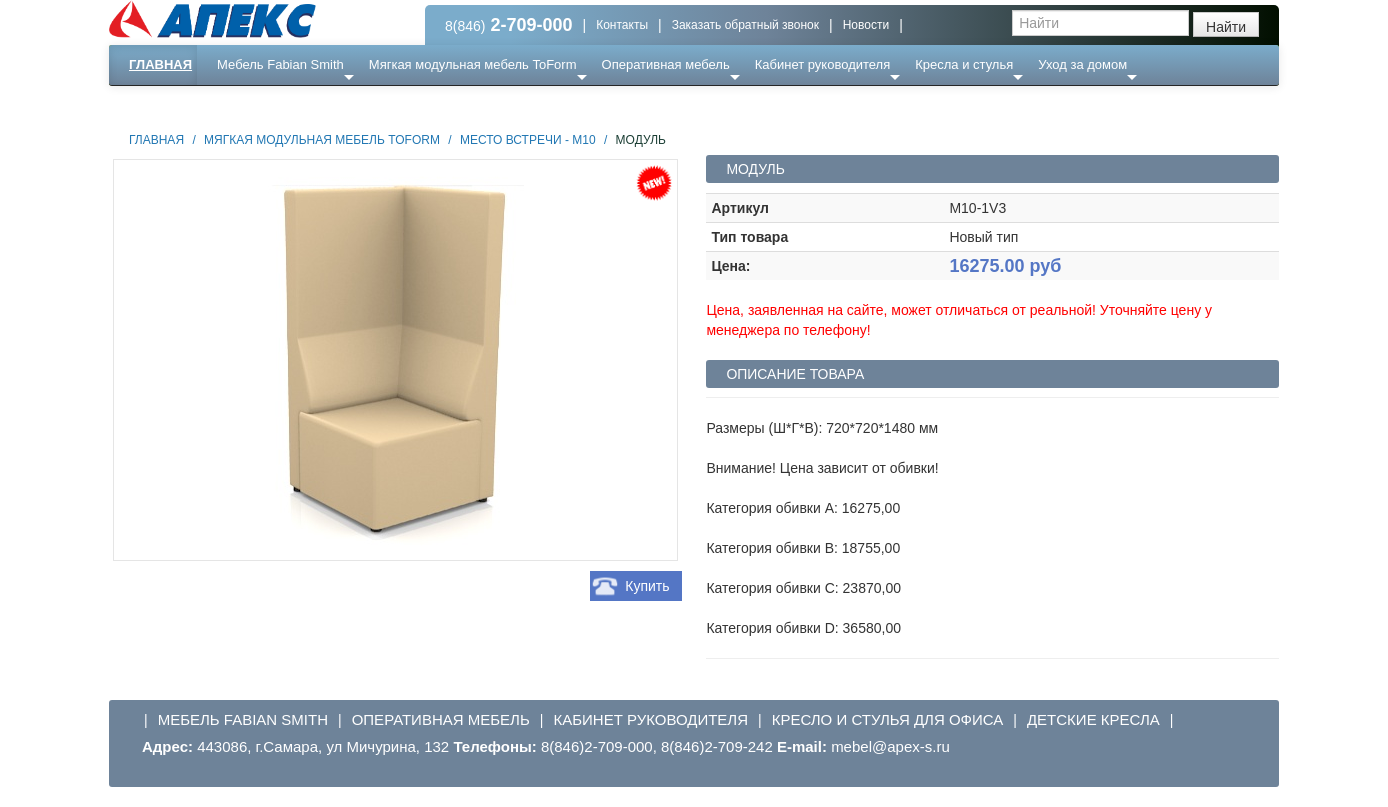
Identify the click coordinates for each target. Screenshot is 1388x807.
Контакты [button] (622, 25)
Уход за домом (1082, 64)
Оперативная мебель (666, 64)
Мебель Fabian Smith (280, 64)
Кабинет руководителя (822, 64)
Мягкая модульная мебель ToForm (473, 64)
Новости (866, 25)
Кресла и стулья (964, 64)
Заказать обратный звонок (745, 25)
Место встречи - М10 (528, 140)
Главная (160, 64)
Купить (647, 586)
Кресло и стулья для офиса (888, 719)
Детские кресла (1093, 719)
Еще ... (249, 104)
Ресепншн (325, 104)
